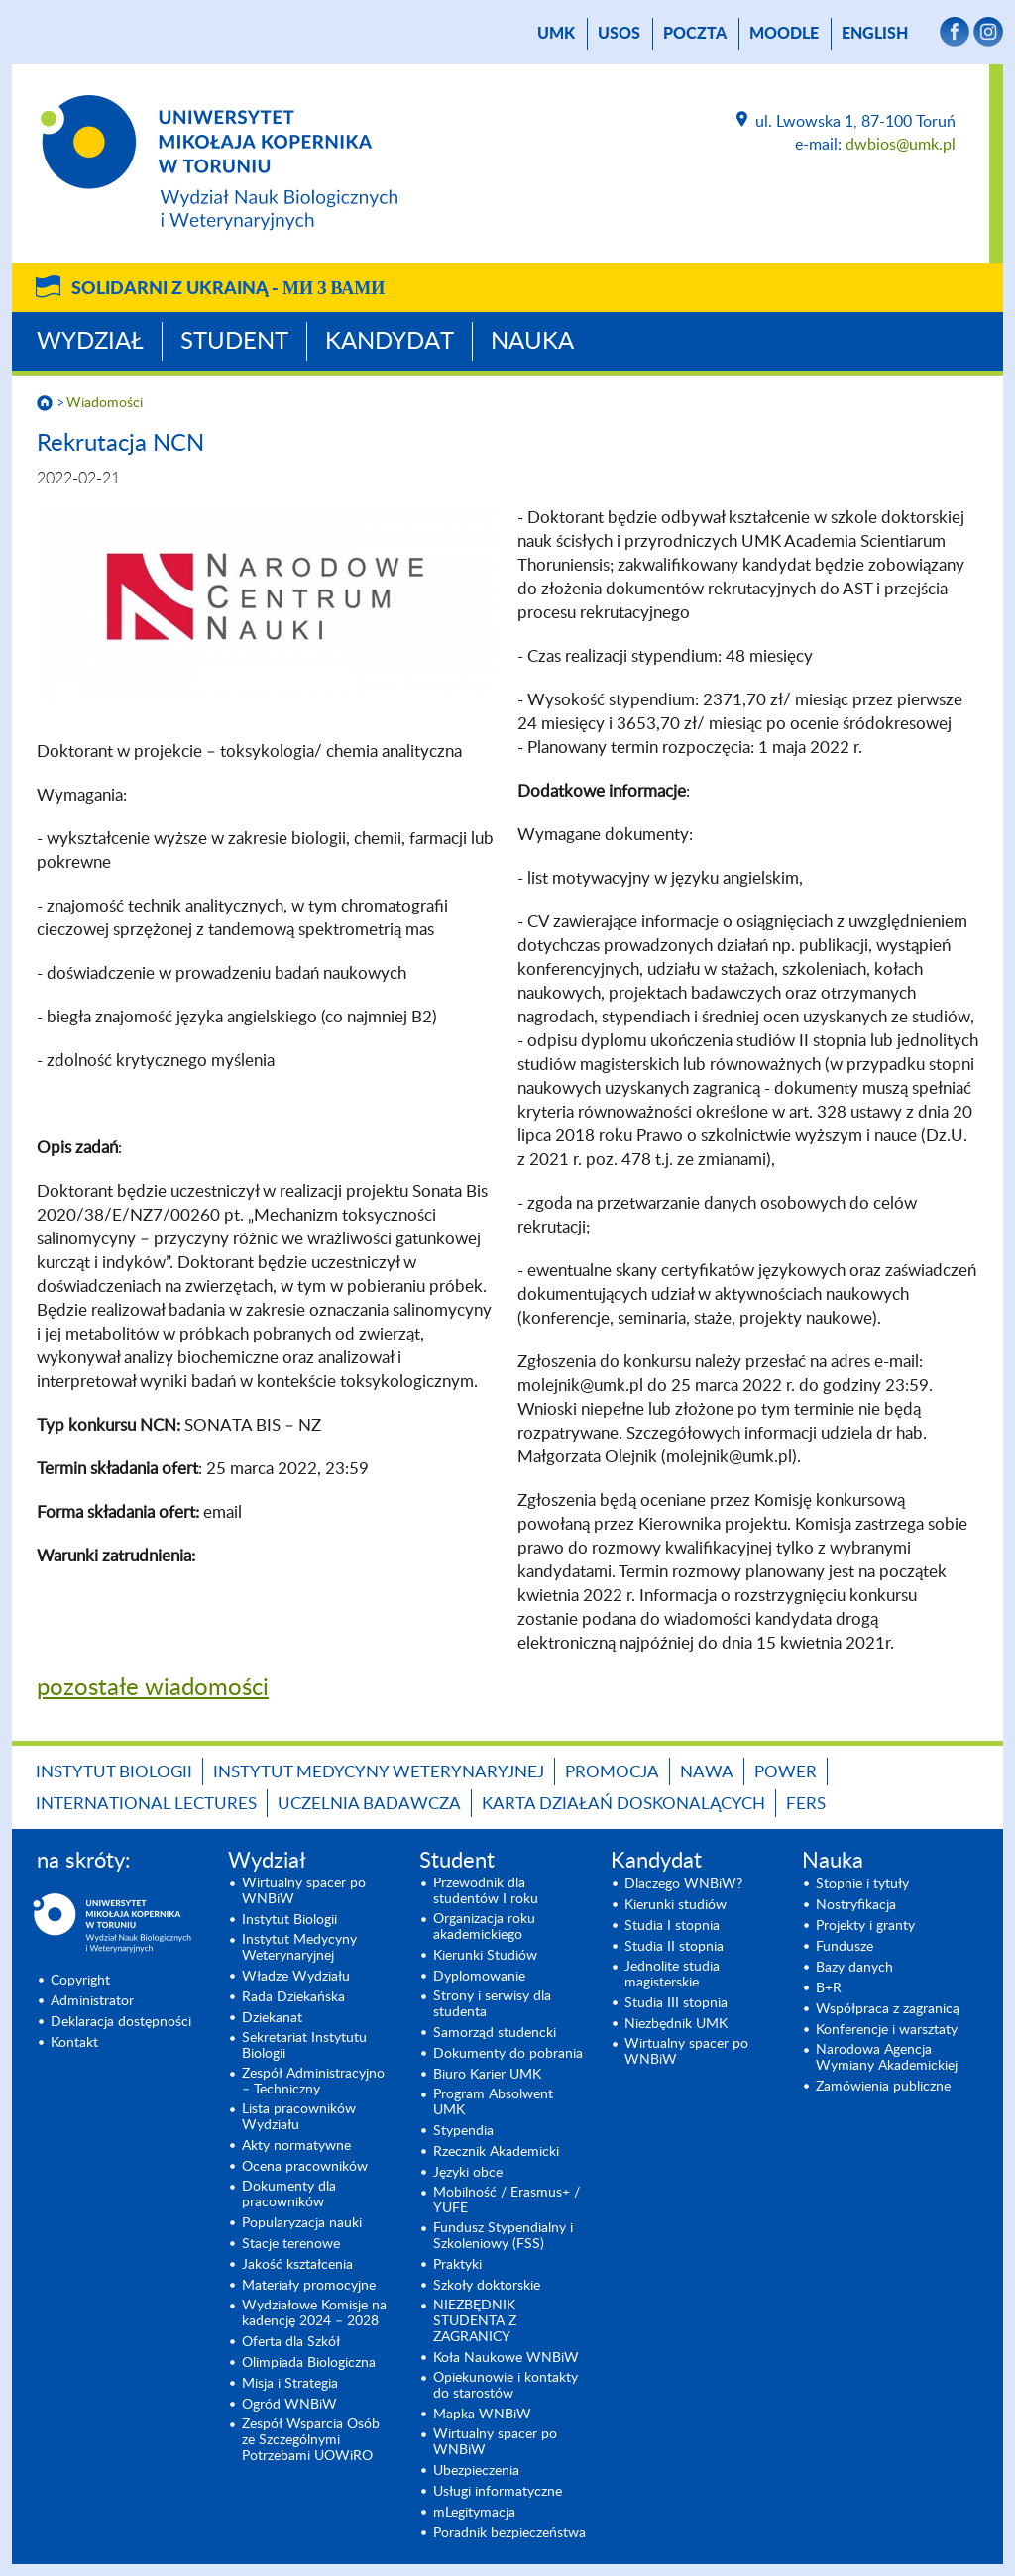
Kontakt (74, 2043)
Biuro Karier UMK (487, 2075)
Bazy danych (854, 1968)
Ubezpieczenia (476, 2471)
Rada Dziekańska (293, 1997)
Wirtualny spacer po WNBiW (304, 1891)
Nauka (532, 342)
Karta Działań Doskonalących (623, 1803)
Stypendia (463, 2131)
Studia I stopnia (672, 1926)
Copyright (80, 1980)
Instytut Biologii (114, 1772)
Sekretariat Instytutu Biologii (304, 2046)
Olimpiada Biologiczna (309, 2363)
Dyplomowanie (479, 1977)
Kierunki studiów (675, 1905)
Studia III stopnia (676, 2003)
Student (234, 342)
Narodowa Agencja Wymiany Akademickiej (887, 2058)
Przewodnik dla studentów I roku (485, 1891)
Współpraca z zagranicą (887, 2009)
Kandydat (389, 342)
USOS (619, 34)
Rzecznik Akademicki (496, 2152)
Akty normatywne (296, 2146)
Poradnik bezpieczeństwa (509, 2533)
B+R (829, 1988)
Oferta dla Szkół (291, 2342)
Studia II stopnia (674, 1947)
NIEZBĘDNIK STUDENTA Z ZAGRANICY (474, 2321)
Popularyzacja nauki (302, 2223)
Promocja (612, 1772)
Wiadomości (104, 403)
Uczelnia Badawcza (369, 1803)
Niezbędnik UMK (676, 2024)
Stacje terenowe (291, 2244)
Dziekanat (272, 2018)
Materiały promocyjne (309, 2286)
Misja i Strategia (290, 2384)
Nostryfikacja (856, 1905)
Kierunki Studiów (485, 1956)
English (875, 34)
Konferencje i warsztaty (887, 2030)
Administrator (92, 2001)
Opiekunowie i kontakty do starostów (505, 2386)
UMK (556, 34)
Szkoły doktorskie (486, 2286)
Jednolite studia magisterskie (672, 1974)
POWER (785, 1772)
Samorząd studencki (494, 2033)
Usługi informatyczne (497, 2492)
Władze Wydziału (296, 1977)
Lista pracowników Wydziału (299, 2117)
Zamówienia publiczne (883, 2086)
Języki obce (468, 2173)
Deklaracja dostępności (121, 2022)
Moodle (784, 34)
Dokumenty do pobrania (508, 2054)
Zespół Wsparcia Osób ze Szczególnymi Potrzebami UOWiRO (311, 2440)
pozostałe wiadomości (153, 1688)
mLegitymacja (474, 2513)
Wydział (90, 342)
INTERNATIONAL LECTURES (146, 1803)
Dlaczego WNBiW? (683, 1884)
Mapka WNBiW (482, 2414)
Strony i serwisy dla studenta (492, 2004)
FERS (806, 1803)
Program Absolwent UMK (493, 2102)
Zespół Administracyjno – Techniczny (313, 2081)
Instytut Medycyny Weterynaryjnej (378, 1772)
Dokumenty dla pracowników (289, 2194)
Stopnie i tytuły (862, 1884)
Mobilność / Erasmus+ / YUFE (506, 2200)
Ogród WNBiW (289, 2405)
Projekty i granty (865, 1926)
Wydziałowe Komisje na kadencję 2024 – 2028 (314, 2313)
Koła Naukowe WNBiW (506, 2358)
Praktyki (457, 2265)
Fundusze (844, 1947)
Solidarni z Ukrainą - (228, 289)
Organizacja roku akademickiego (484, 1927)
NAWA (706, 1772)
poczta (695, 34)
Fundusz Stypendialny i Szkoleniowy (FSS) (503, 2236)
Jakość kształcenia (297, 2265)
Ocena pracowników (305, 2167)
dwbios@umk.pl (901, 145)
